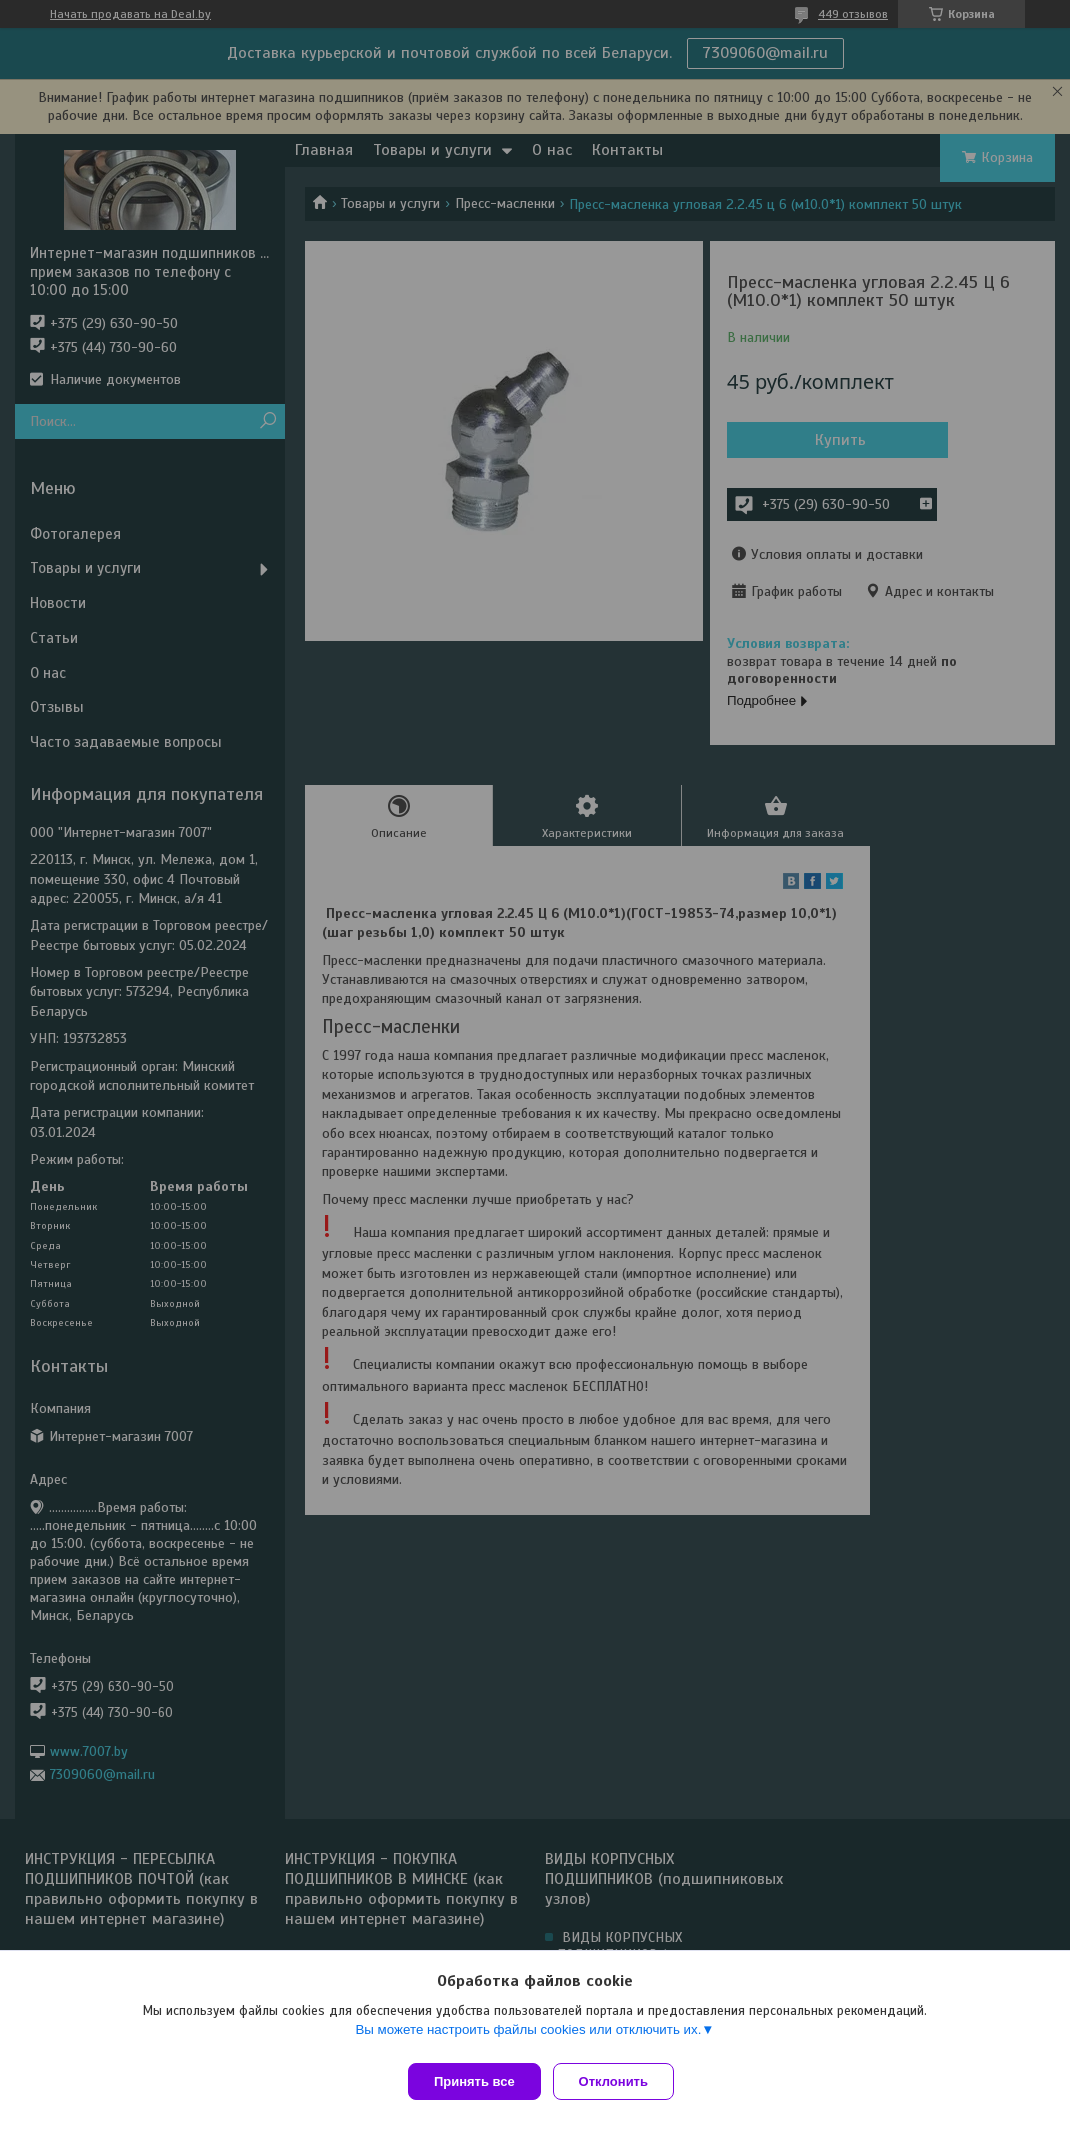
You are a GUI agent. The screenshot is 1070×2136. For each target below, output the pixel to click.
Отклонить (621, 2081)
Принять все (474, 2081)
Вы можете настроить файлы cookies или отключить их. (528, 2037)
